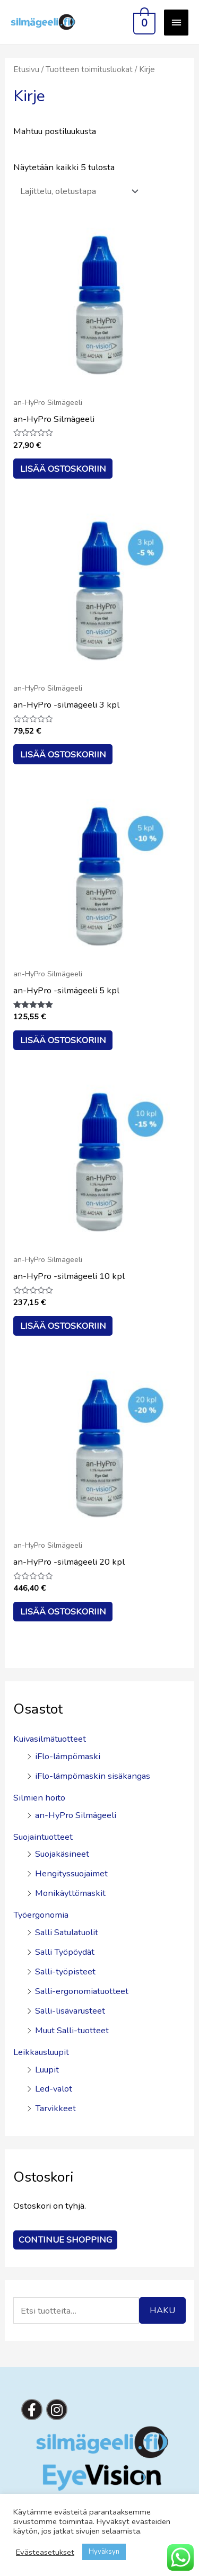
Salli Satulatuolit (66, 1932)
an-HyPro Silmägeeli (75, 1815)
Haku (162, 2310)
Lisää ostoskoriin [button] (63, 469)
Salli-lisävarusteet (70, 2011)
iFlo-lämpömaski (67, 1756)
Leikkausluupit (41, 2052)
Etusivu (26, 69)
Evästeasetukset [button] (45, 2552)
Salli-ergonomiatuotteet (81, 1991)
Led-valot (53, 2089)
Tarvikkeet (55, 2108)
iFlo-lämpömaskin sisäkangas (92, 1776)
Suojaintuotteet (43, 1837)
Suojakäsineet (62, 1854)
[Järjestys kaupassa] (77, 191)
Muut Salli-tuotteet (72, 2030)
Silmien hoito (39, 1798)
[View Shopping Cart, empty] (143, 22)
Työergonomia (40, 1915)
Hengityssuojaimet (71, 1873)
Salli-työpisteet (65, 1971)
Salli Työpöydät (64, 1952)
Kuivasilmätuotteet (49, 1739)
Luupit (47, 2069)
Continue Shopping (65, 2240)
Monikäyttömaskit (70, 1893)
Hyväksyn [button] (104, 2551)
